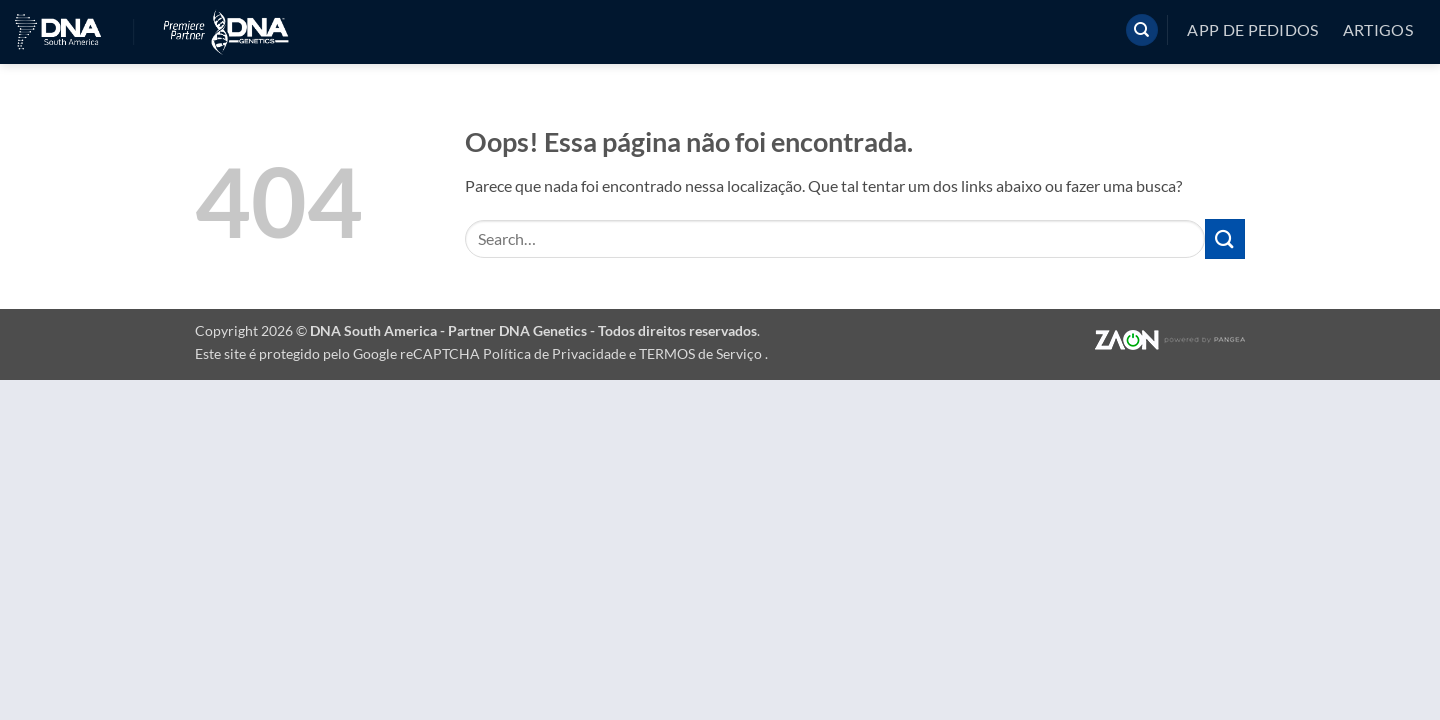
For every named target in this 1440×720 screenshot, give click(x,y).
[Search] (1142, 30)
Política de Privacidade (556, 353)
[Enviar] (1225, 238)
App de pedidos (1252, 30)
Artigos (1378, 30)
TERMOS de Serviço (702, 353)
